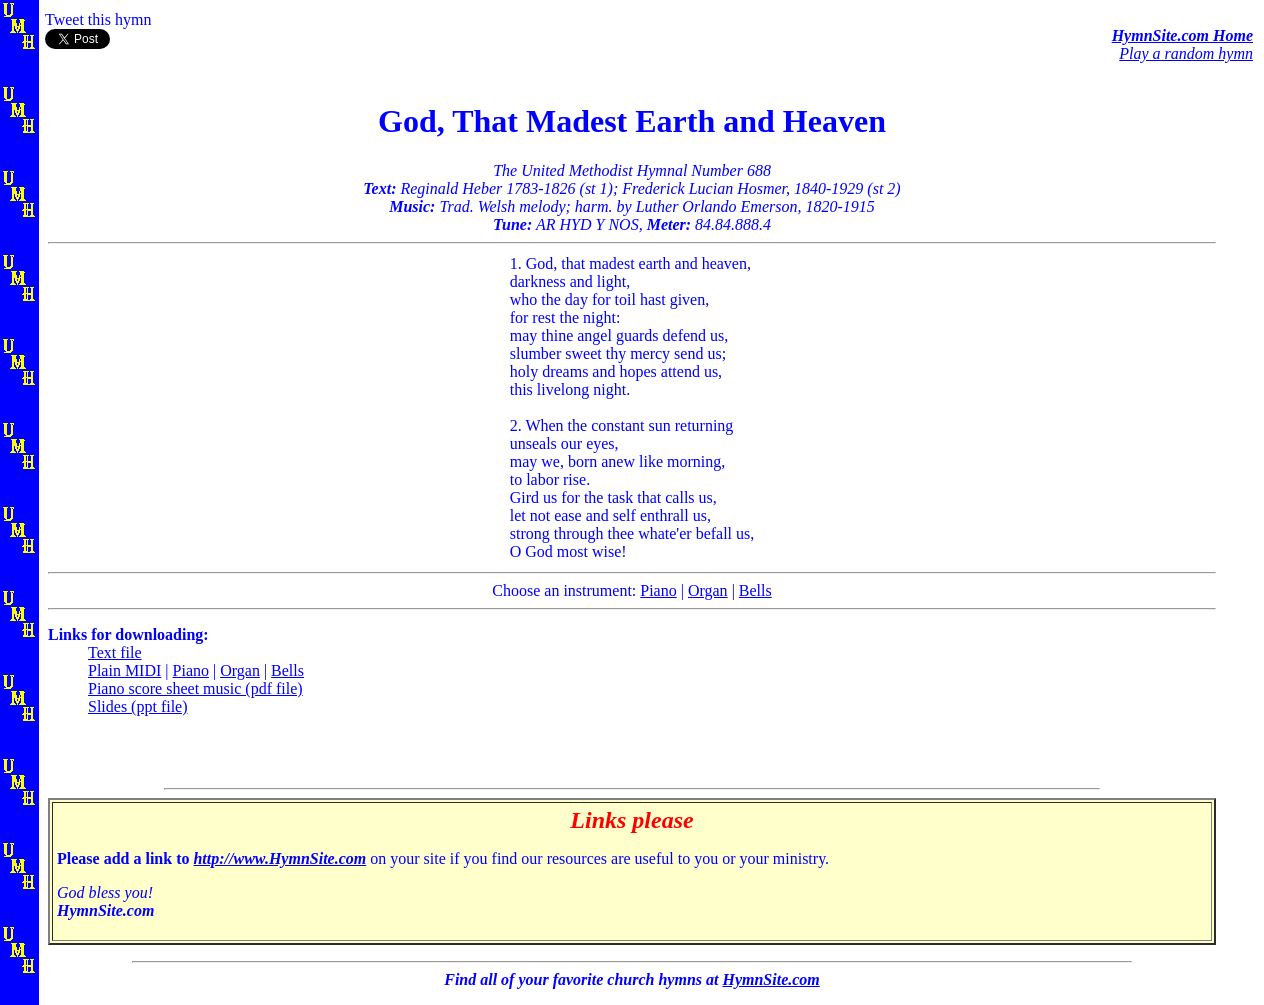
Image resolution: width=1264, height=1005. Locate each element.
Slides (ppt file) (138, 706)
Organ (708, 590)
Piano (658, 590)
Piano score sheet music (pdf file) (195, 688)
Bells (755, 590)
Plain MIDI (124, 670)
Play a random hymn (1186, 53)
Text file (115, 652)
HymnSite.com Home (1182, 35)
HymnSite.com (770, 979)
